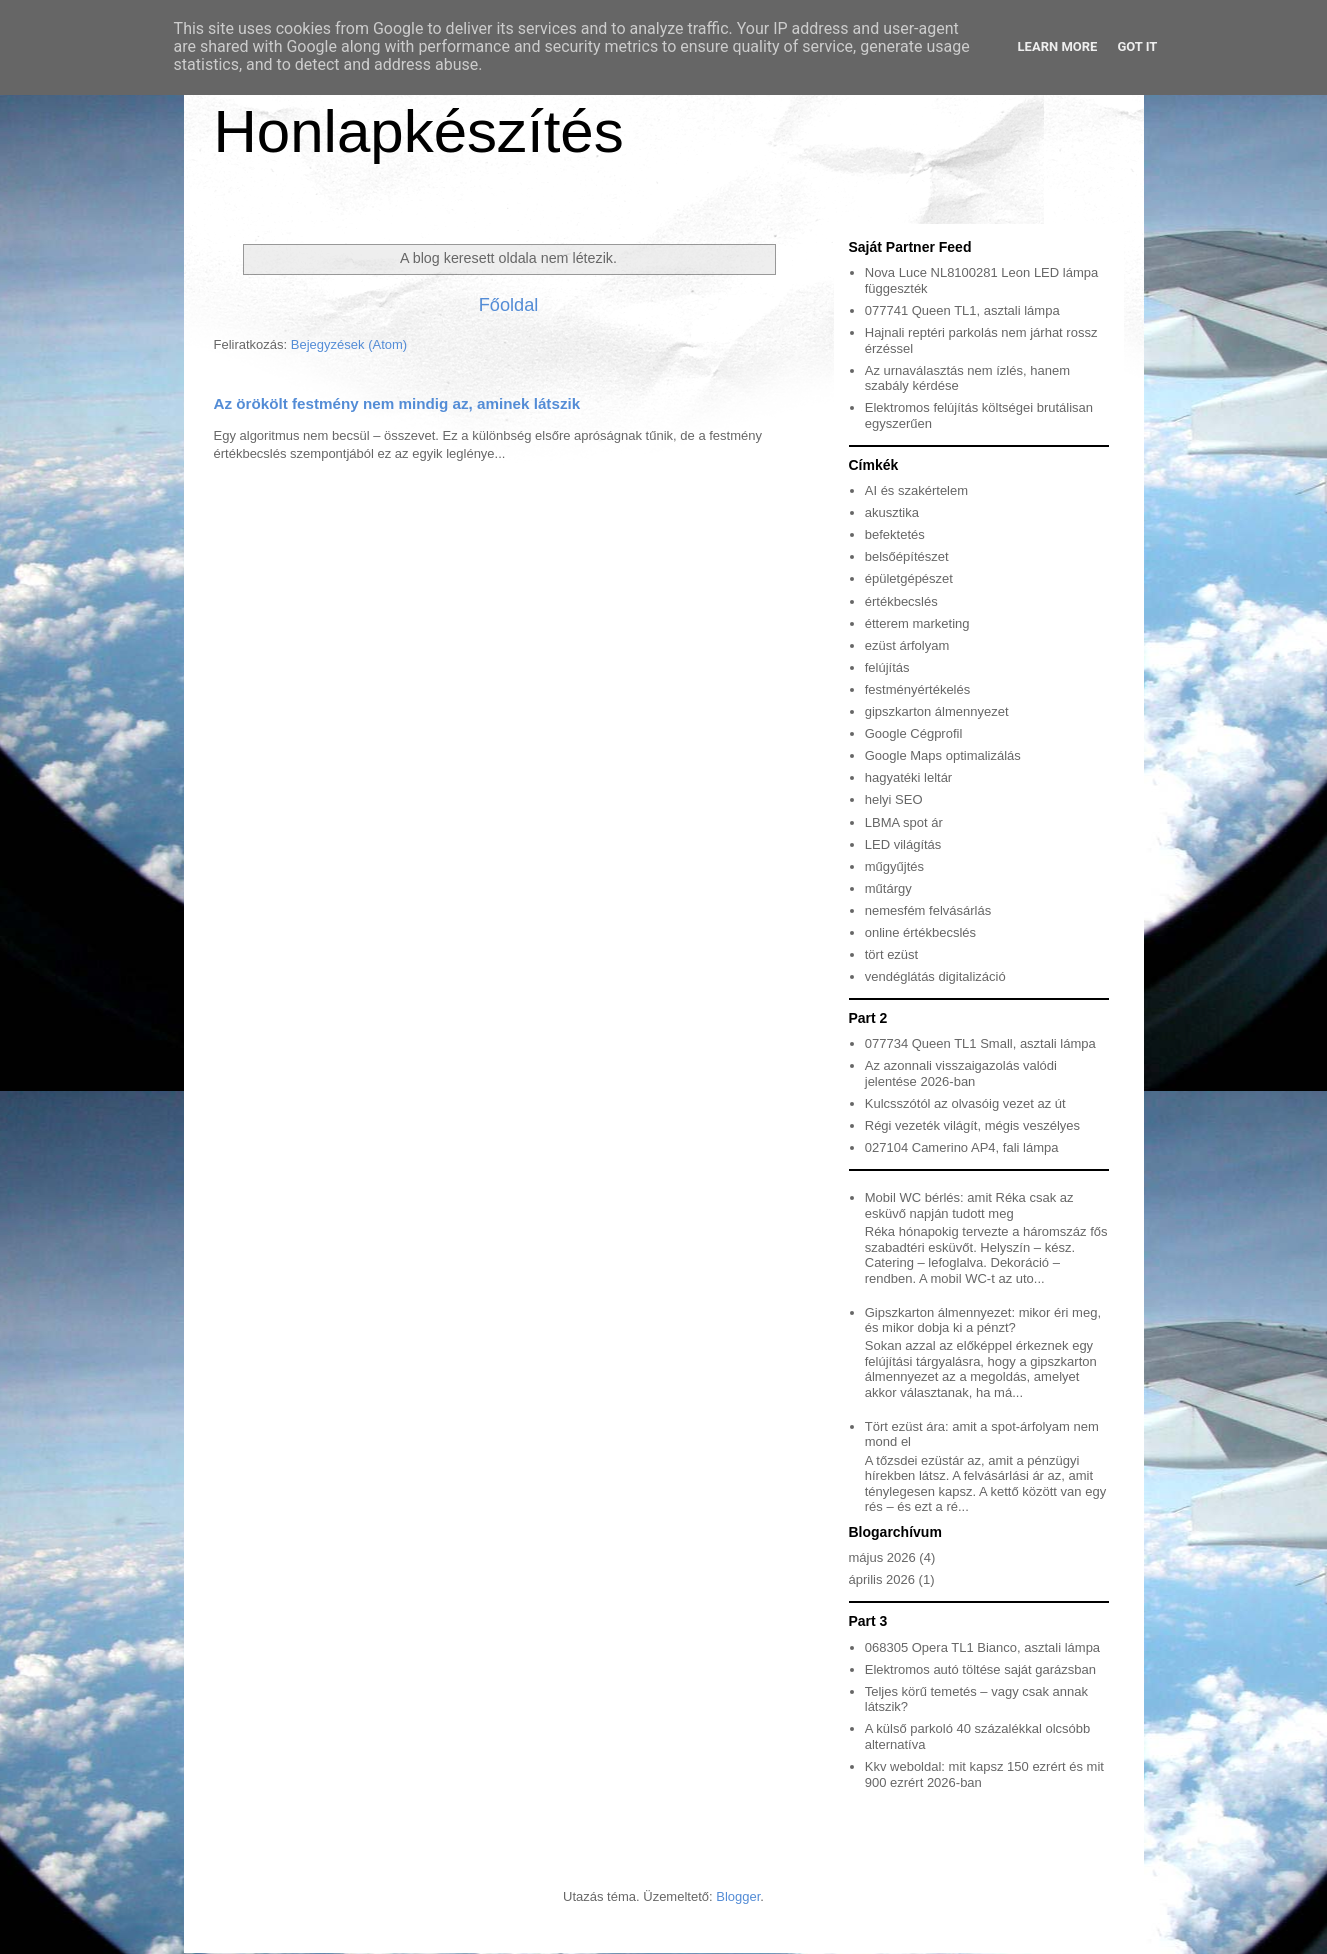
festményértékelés (918, 689)
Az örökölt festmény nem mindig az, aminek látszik (397, 403)
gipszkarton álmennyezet (937, 711)
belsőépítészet (907, 556)
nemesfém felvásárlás (928, 910)
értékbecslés (901, 601)
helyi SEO (894, 799)
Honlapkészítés (419, 131)
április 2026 (882, 1579)
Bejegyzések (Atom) (349, 344)
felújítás (887, 667)
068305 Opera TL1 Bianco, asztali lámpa (982, 1647)
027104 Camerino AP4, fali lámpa (962, 1147)
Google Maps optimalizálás (943, 755)
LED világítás (903, 844)
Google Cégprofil (914, 733)
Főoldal (509, 305)
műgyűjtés (894, 866)
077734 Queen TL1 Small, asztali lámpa (980, 1043)
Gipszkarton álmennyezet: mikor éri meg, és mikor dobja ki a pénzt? (983, 1320)
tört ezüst (891, 954)
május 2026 (882, 1557)
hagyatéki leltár (908, 777)
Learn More (1058, 46)
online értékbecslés (920, 932)
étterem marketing (917, 623)
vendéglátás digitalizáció (935, 976)
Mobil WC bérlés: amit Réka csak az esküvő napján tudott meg (969, 1205)
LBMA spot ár (904, 822)
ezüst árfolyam (907, 645)
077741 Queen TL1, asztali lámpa (962, 310)
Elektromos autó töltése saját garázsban (980, 1669)
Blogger (738, 1896)
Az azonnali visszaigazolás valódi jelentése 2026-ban (961, 1073)
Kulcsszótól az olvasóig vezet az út (965, 1103)
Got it (1137, 46)
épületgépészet (909, 578)
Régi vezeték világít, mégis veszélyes (972, 1125)
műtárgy (888, 888)
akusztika (892, 512)
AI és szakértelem (916, 490)
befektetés (895, 534)
